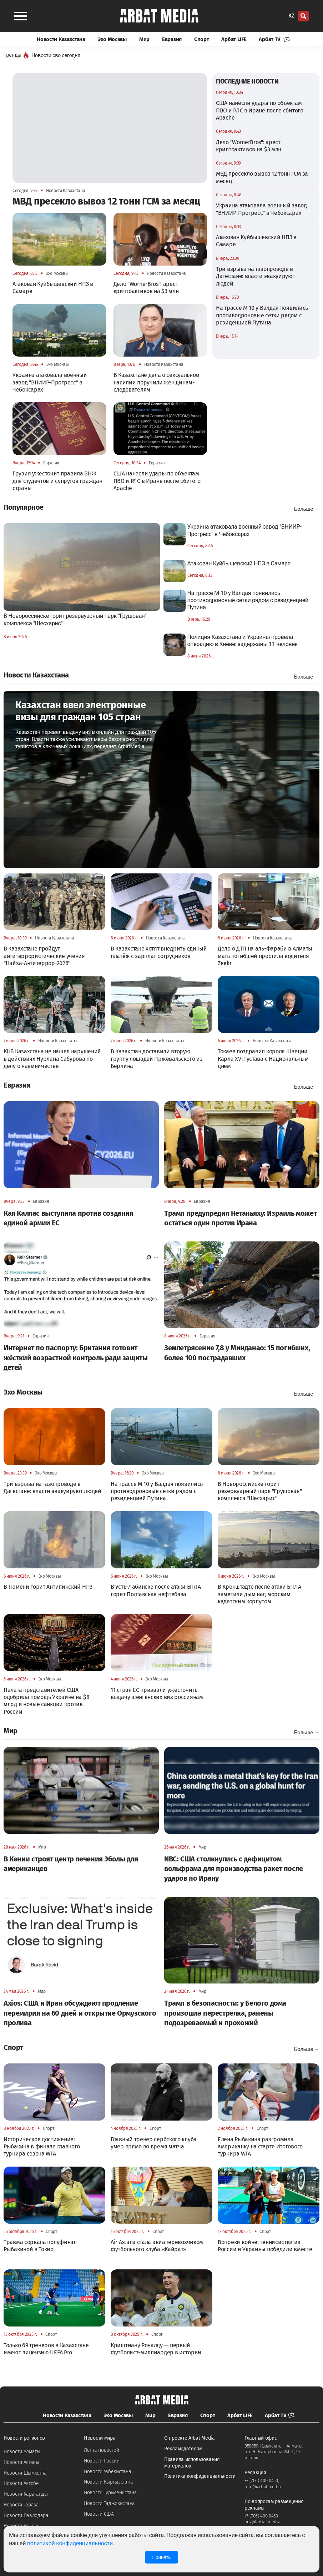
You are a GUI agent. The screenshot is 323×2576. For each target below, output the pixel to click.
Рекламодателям (183, 2449)
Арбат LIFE (233, 39)
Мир (144, 39)
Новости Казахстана (61, 39)
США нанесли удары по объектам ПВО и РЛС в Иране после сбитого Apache (259, 110)
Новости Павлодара (26, 2515)
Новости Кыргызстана (108, 2482)
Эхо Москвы (112, 39)
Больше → (306, 509)
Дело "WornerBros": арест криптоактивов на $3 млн (248, 146)
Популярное (24, 507)
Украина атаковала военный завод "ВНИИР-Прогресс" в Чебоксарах (261, 209)
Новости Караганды (26, 2494)
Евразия (172, 39)
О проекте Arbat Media (189, 2438)
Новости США (99, 2514)
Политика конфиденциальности (200, 2476)
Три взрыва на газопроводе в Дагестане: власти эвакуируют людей (255, 276)
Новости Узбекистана (107, 2472)
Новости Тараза (21, 2505)
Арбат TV (274, 39)
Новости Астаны (21, 2462)
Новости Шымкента (25, 2473)
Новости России (102, 2461)
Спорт (201, 39)
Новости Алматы (22, 2452)
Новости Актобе (21, 2483)
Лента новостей (101, 2450)
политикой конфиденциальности (70, 2543)
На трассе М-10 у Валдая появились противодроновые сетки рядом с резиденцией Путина (262, 315)
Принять (161, 2557)
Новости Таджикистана (109, 2503)
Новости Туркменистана (110, 2493)
